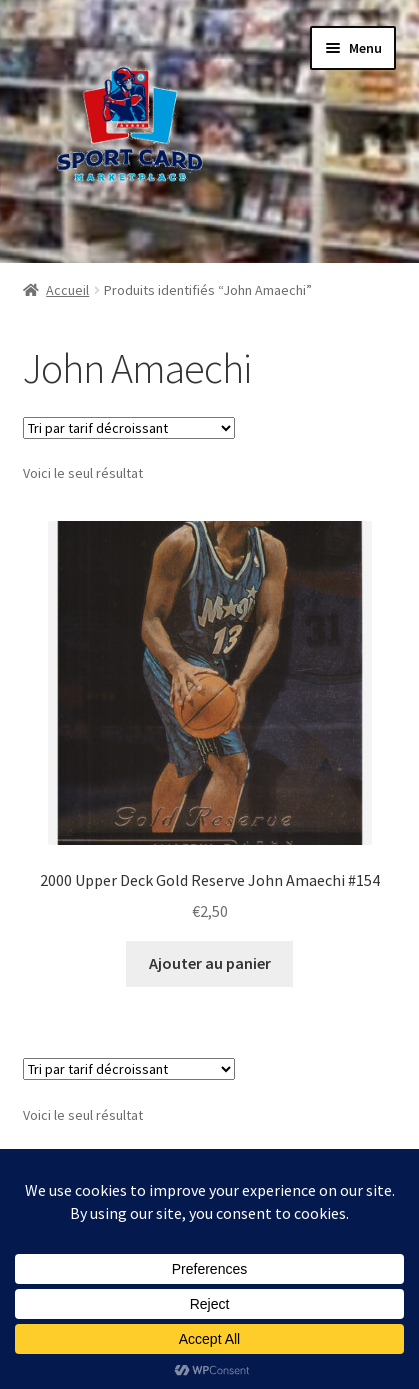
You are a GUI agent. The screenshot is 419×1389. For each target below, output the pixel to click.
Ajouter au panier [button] (210, 963)
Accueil (67, 290)
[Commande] (129, 428)
